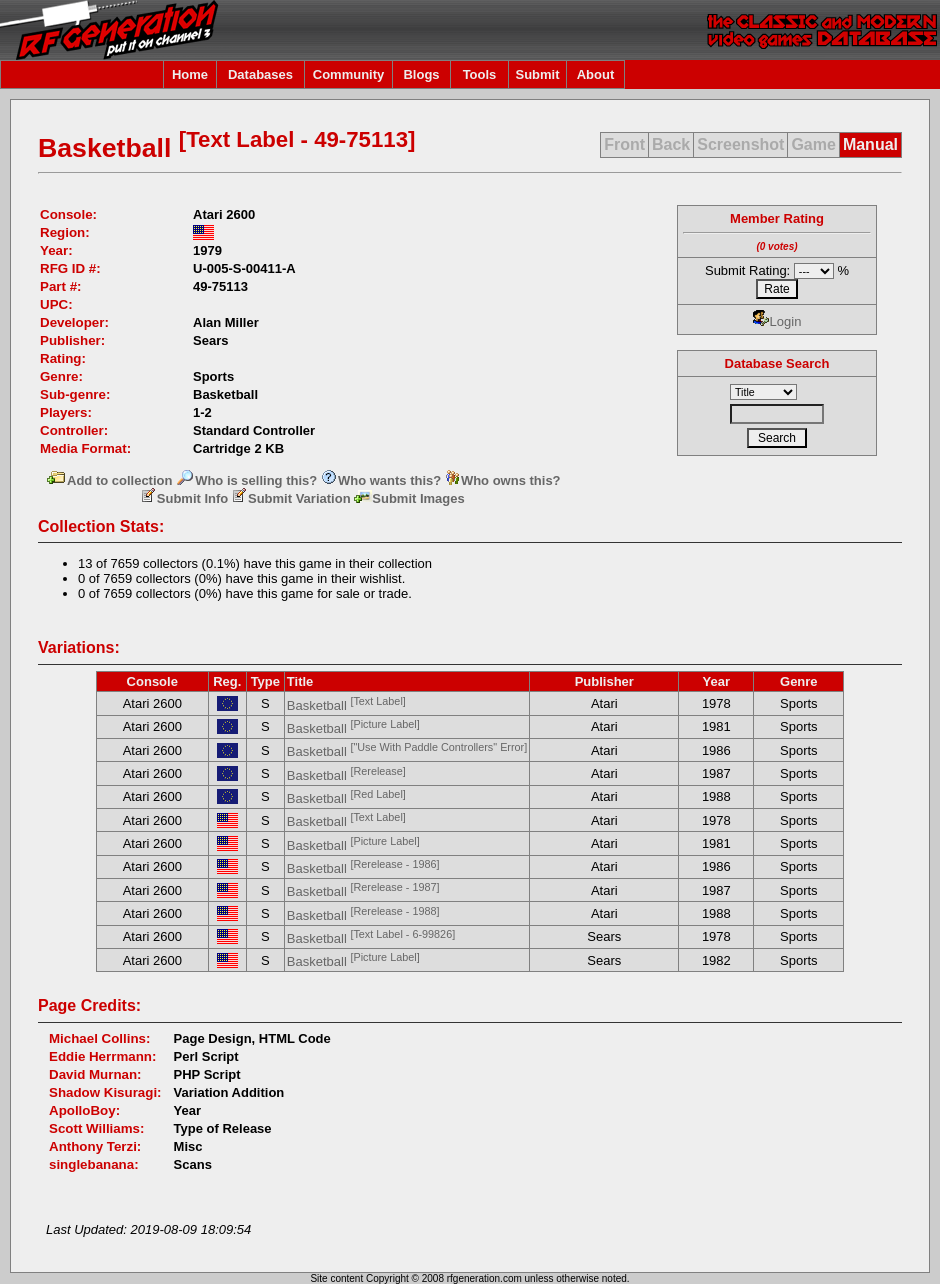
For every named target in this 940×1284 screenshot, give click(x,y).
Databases (260, 74)
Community (349, 74)
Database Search (777, 363)
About (596, 74)
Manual (870, 144)
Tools (480, 74)
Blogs (421, 74)
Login (777, 321)
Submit (537, 74)
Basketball (346, 705)
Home (190, 74)
